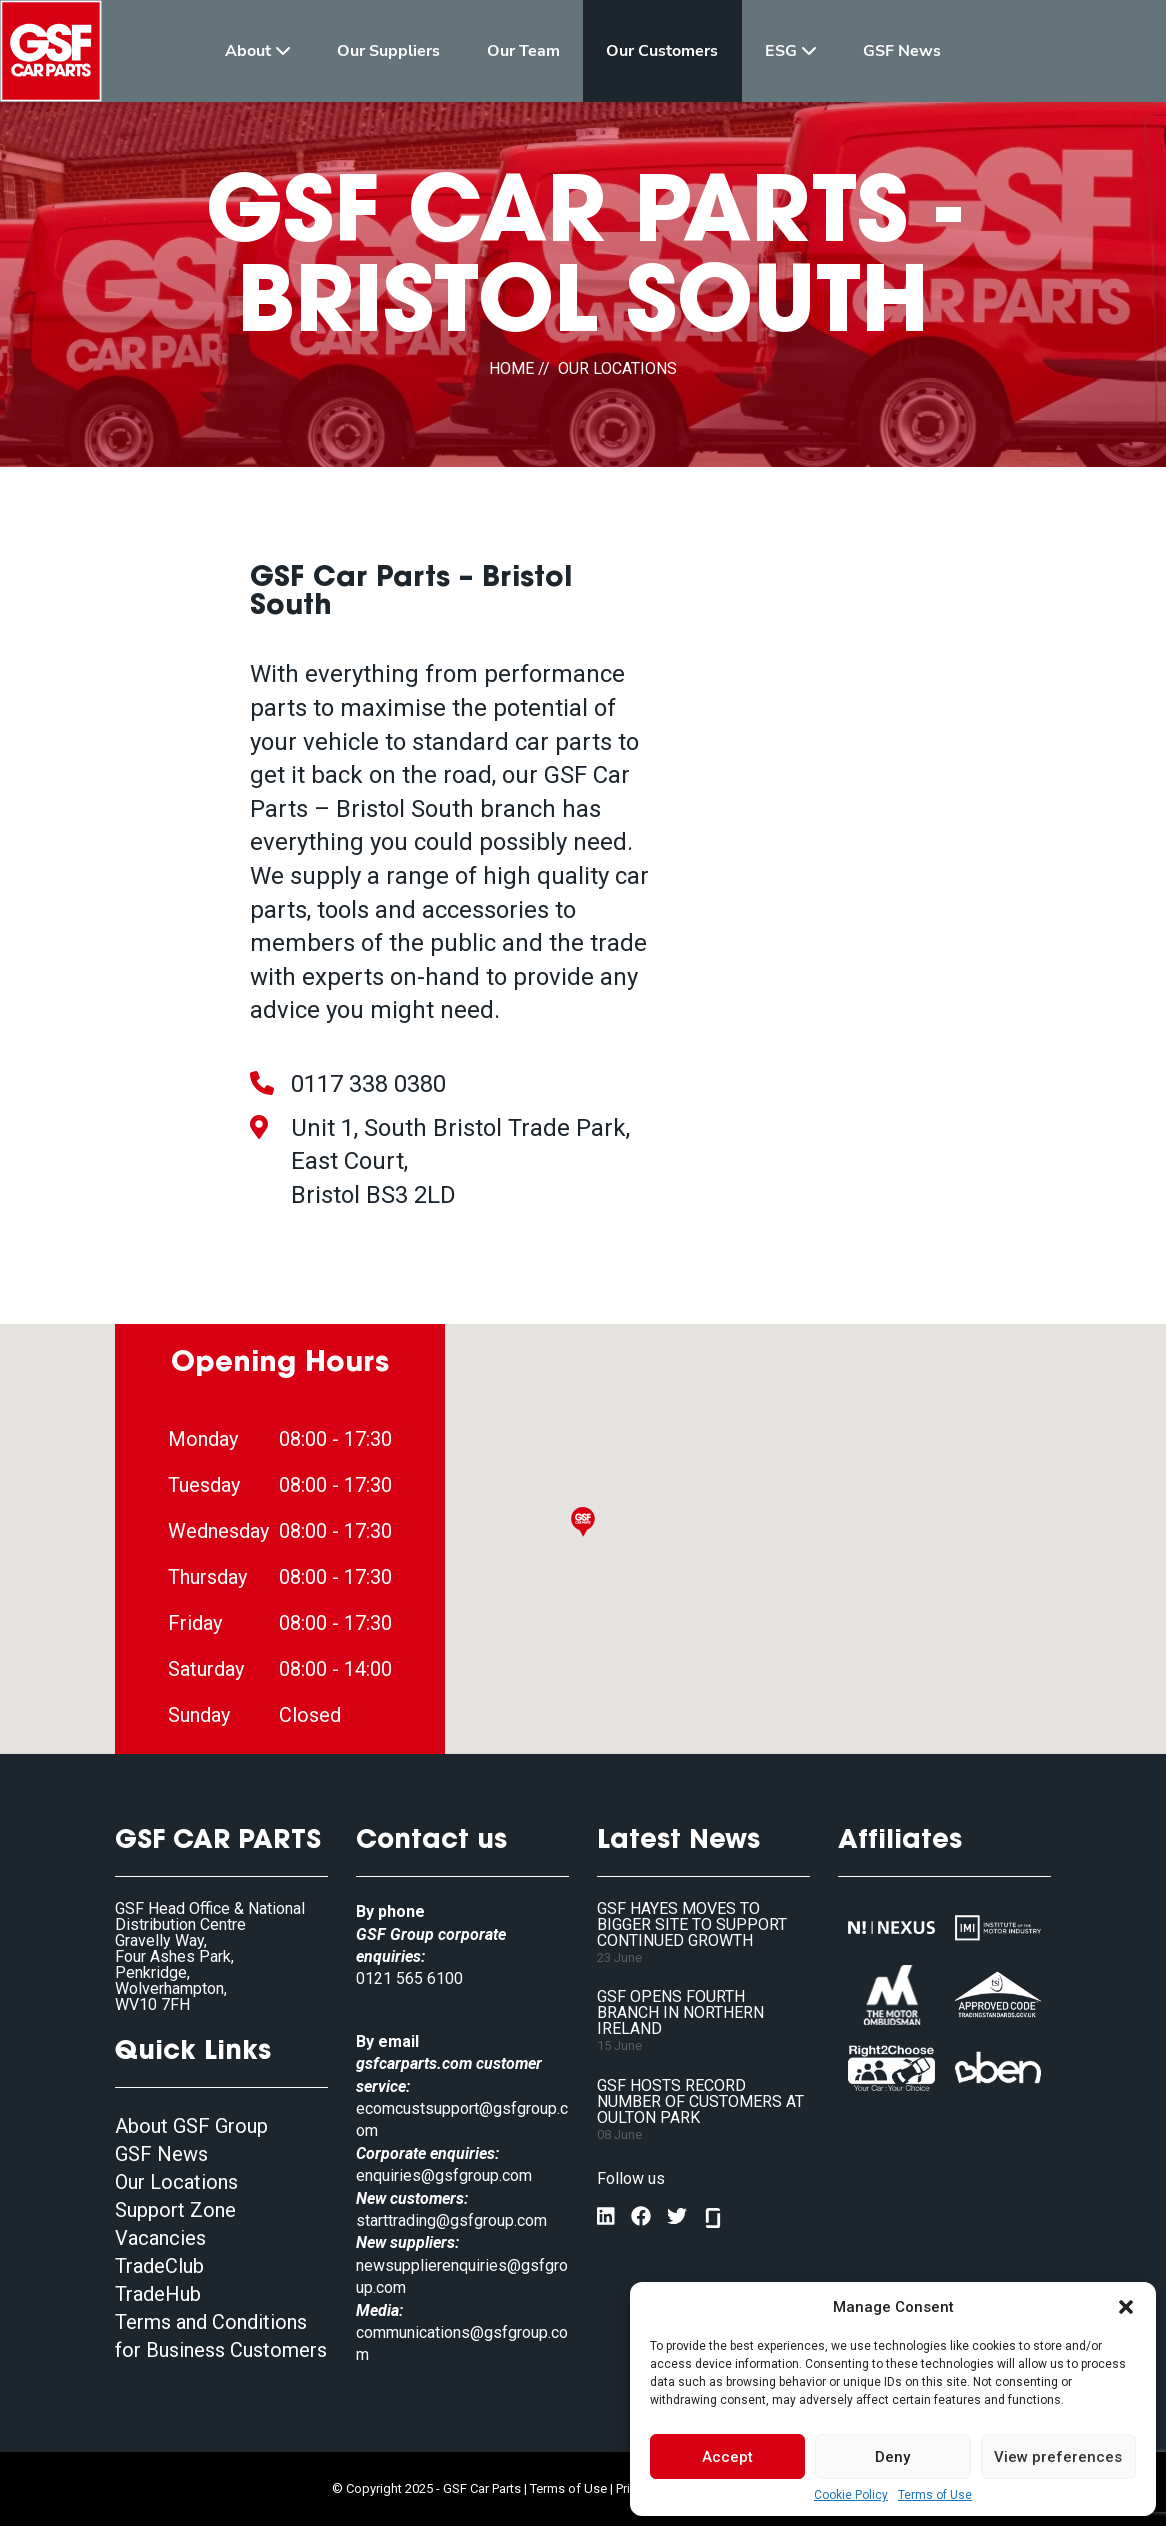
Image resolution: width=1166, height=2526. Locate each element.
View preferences (1058, 2457)
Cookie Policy (851, 2495)
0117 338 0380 (368, 1084)
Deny (892, 2457)
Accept (727, 2457)
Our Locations (176, 2182)
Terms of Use (935, 2495)
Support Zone (175, 2210)
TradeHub (158, 2294)
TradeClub (159, 2266)
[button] (1126, 2307)
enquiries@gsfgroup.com (444, 2175)
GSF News (161, 2154)
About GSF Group (191, 2126)
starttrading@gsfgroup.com (451, 2220)
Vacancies (160, 2238)
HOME (511, 368)
